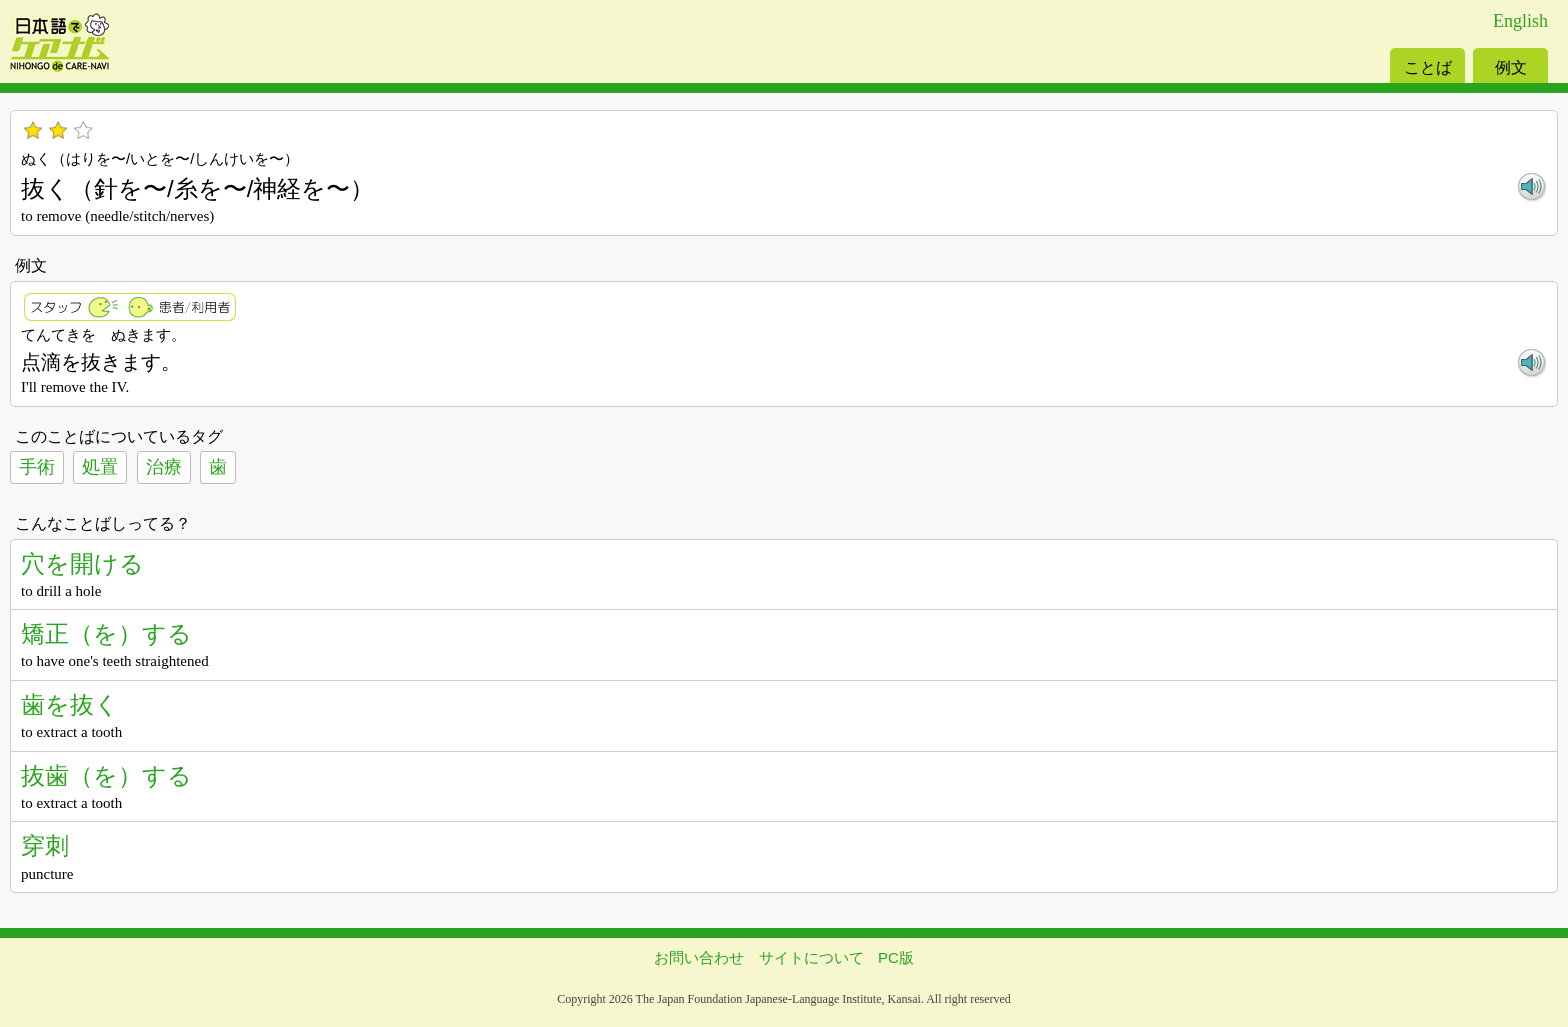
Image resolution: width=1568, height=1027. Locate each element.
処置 (100, 467)
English (1520, 21)
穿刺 (45, 845)
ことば (1428, 67)
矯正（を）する (106, 633)
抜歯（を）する (106, 775)
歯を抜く (70, 704)
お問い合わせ (699, 957)
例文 (1511, 67)
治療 (164, 467)
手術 (37, 467)
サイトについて (811, 957)
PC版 (896, 957)
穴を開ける (82, 563)
